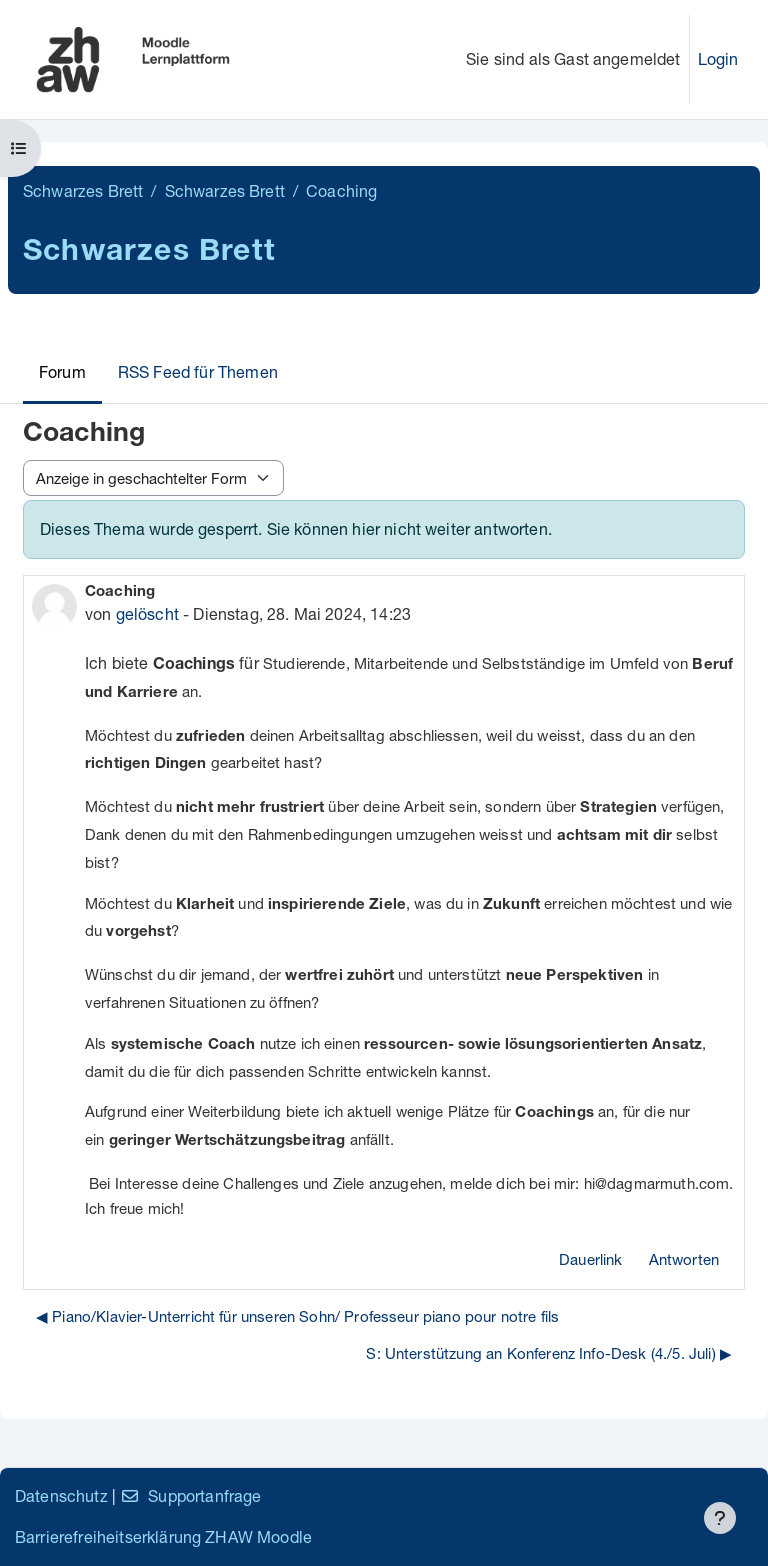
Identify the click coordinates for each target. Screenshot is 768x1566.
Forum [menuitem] (62, 371)
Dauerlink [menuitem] (590, 1259)
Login (718, 58)
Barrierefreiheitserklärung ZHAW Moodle (163, 1536)
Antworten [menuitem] (684, 1259)
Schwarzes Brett (83, 190)
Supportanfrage (190, 1495)
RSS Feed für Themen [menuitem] (198, 371)
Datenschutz (61, 1495)
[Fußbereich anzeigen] (720, 1518)
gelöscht (147, 613)
